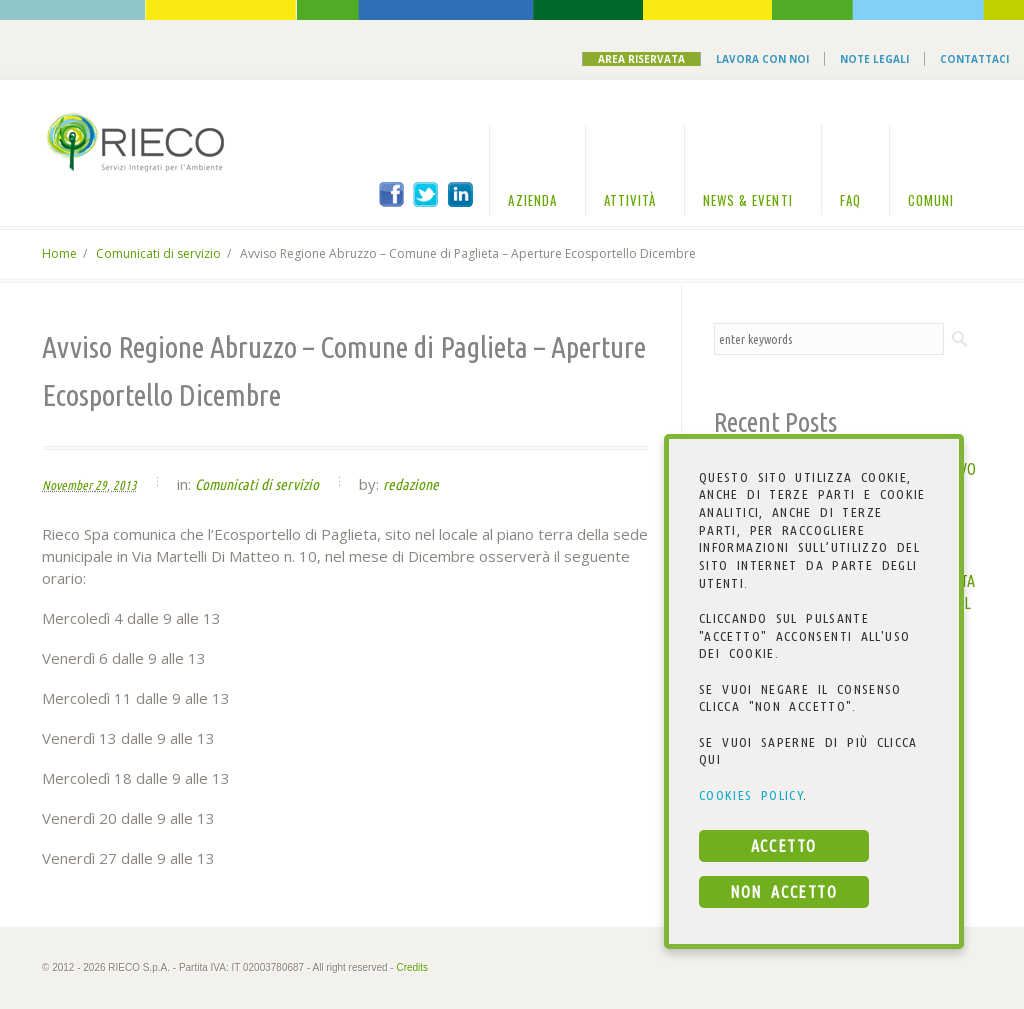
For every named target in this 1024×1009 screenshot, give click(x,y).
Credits (412, 967)
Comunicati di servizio (158, 253)
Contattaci (974, 59)
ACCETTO (784, 846)
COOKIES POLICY (751, 795)
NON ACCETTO (783, 892)
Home (59, 253)
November (67, 485)
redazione (411, 484)
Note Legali (874, 59)
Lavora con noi (762, 59)
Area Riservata (641, 59)
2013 (125, 485)
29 (101, 485)
